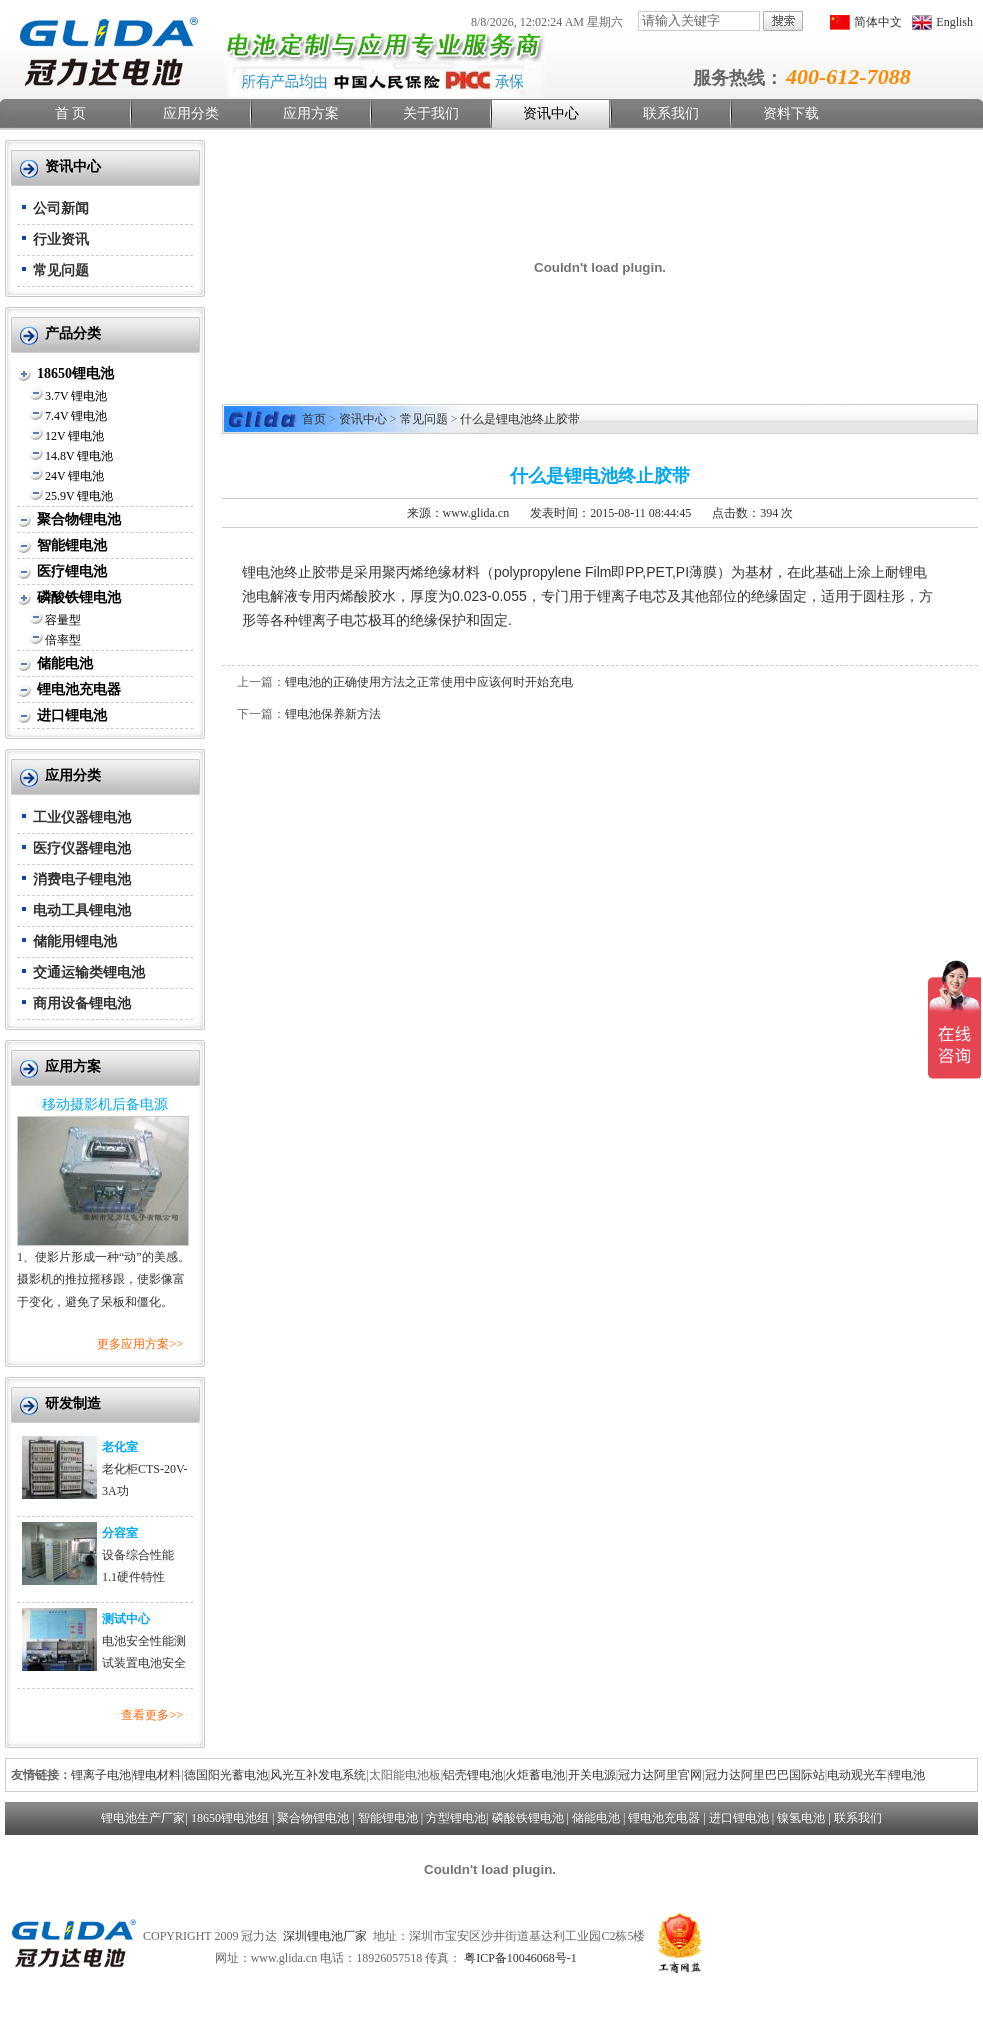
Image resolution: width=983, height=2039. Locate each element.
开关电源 (592, 1775)
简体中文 (878, 22)
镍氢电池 (801, 1818)
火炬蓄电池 (535, 1775)
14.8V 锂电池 (79, 456)
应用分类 (191, 113)
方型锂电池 (456, 1818)
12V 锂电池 (74, 436)
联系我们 (671, 113)
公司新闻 (61, 208)
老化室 (120, 1447)
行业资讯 (61, 239)
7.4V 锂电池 (76, 416)
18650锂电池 (75, 373)
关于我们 (431, 113)
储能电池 (65, 663)
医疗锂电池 (72, 571)
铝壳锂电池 (473, 1775)
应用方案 (311, 113)
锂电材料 (157, 1775)
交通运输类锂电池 (89, 972)
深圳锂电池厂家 (325, 1936)
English (954, 22)
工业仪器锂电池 (82, 817)
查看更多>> (152, 1715)
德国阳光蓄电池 (226, 1775)
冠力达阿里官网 (660, 1775)
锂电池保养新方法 (333, 714)
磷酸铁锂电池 (79, 597)
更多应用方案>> (140, 1344)
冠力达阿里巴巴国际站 (765, 1775)
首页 (314, 419)
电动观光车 (857, 1775)
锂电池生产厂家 (143, 1818)
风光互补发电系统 (318, 1775)
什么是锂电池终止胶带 (520, 419)
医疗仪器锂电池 (82, 848)
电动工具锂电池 (82, 910)
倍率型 (63, 640)
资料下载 (791, 113)
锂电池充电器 (79, 689)
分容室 (120, 1533)
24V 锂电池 (74, 476)
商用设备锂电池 (82, 1003)
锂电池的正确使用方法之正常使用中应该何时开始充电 (429, 682)
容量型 (63, 620)
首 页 (71, 113)
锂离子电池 (101, 1775)
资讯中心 (551, 113)
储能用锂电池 (75, 941)
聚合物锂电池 (79, 519)
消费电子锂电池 (82, 879)
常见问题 (61, 270)
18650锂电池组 (230, 1818)
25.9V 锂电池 (79, 496)
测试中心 (126, 1619)
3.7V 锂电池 (76, 396)
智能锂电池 (72, 545)
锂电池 (907, 1775)
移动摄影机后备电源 (105, 1104)
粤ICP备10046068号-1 (520, 1958)
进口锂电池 (72, 715)
